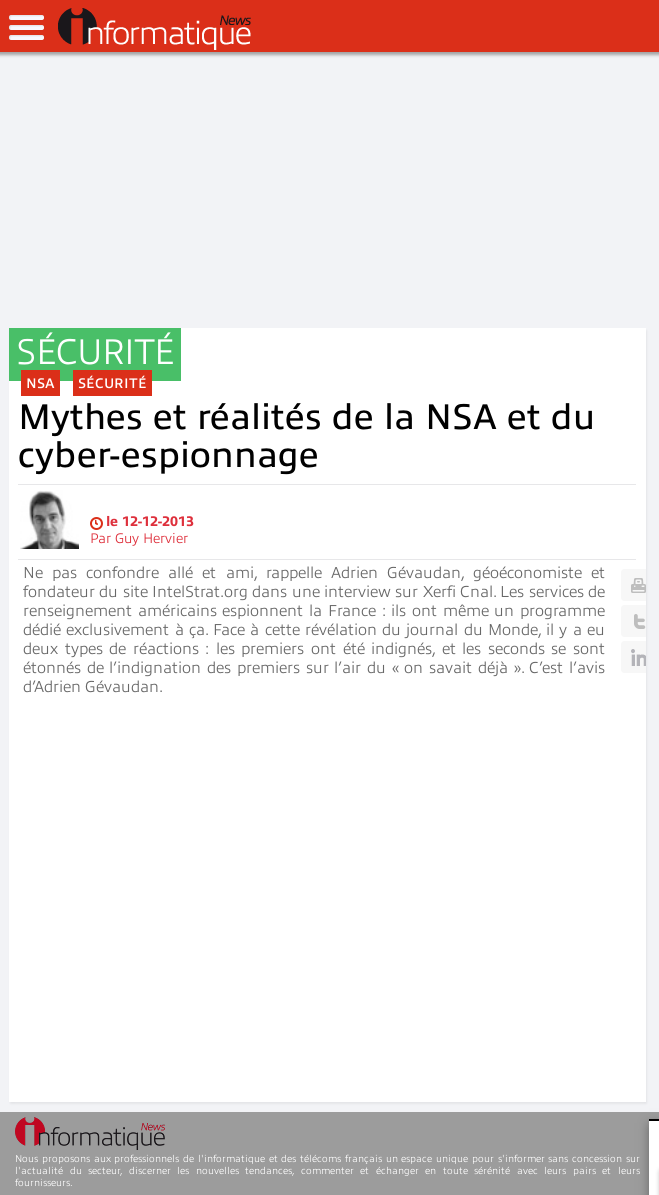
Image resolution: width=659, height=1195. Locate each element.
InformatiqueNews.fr (154, 29)
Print (638, 585)
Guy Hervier (151, 538)
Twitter (638, 621)
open (26, 27)
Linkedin (638, 657)
